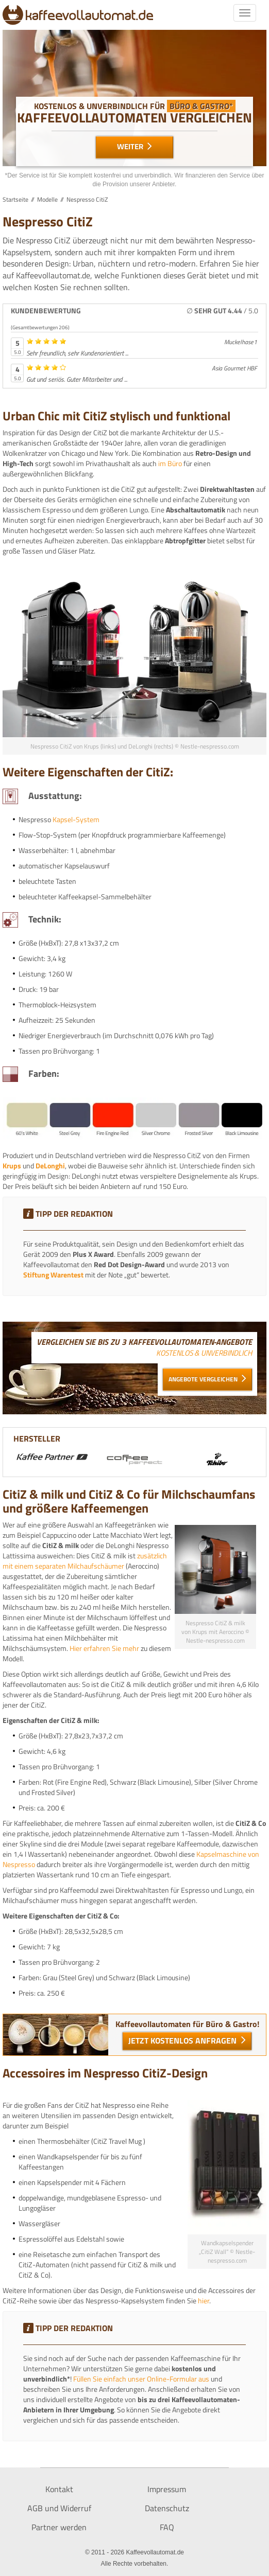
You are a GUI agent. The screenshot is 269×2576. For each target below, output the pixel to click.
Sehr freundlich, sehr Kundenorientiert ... (77, 353)
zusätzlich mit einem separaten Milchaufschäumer (85, 1560)
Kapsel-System (76, 819)
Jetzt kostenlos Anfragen (183, 2040)
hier (203, 2300)
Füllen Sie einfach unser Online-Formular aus (141, 2378)
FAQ (167, 2527)
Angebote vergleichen (204, 1378)
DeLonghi (50, 1165)
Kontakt (59, 2489)
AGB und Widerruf (59, 2508)
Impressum (166, 2489)
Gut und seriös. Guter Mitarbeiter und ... (76, 379)
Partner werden (59, 2527)
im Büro (170, 463)
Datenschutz (167, 2508)
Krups (12, 1165)
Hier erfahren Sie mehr (104, 1648)
